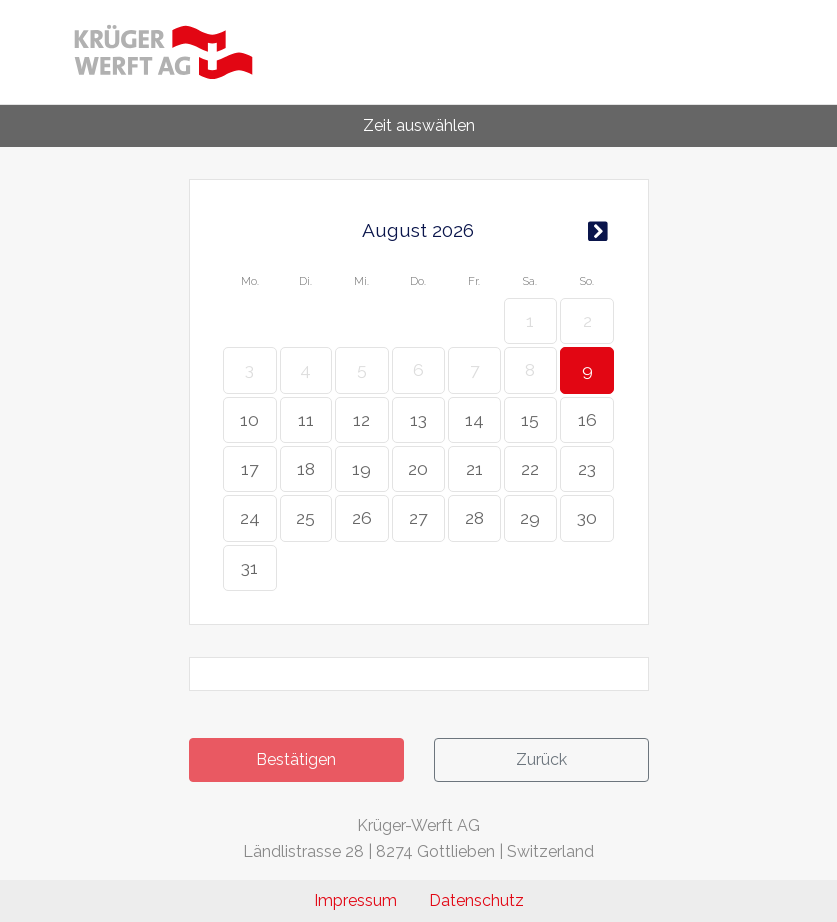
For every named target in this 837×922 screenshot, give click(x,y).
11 (306, 419)
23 (587, 468)
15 (530, 419)
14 (474, 419)
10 (249, 419)
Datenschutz (476, 900)
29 (530, 517)
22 (530, 468)
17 (249, 468)
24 (250, 517)
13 (418, 419)
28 (474, 517)
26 (362, 517)
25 (305, 517)
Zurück (541, 759)
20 (418, 468)
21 (474, 468)
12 (361, 419)
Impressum (355, 900)
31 (249, 567)
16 (587, 419)
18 (306, 468)
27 (418, 517)
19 (361, 468)
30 (587, 517)
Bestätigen (296, 759)
